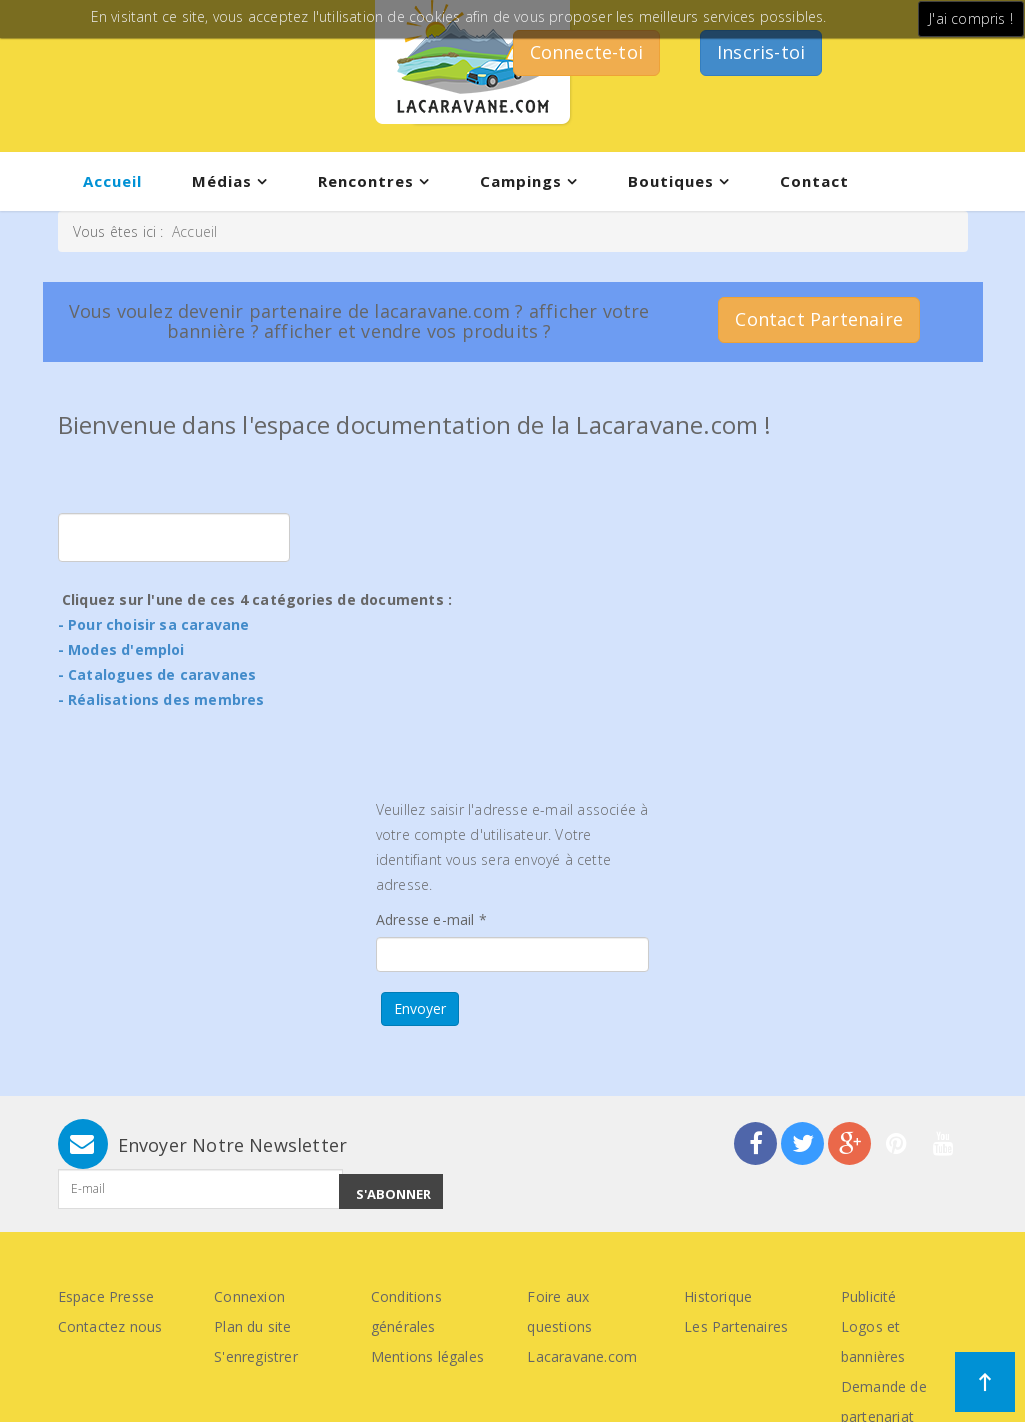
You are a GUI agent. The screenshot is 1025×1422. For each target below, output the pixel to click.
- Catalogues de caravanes (157, 674)
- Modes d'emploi (121, 649)
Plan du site (252, 1326)
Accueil (112, 181)
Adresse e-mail (431, 919)
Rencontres (366, 181)
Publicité (869, 1296)
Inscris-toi (761, 52)
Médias (222, 181)
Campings (521, 181)
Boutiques (671, 181)
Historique (718, 1296)
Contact (814, 181)
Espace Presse (106, 1296)
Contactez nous (110, 1326)
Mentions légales (427, 1356)
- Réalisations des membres (161, 699)
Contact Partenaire (819, 319)
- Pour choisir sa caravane (154, 624)
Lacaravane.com (582, 1356)
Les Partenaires (736, 1326)
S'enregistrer (256, 1356)
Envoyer (420, 1008)
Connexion (249, 1296)
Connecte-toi (586, 52)
